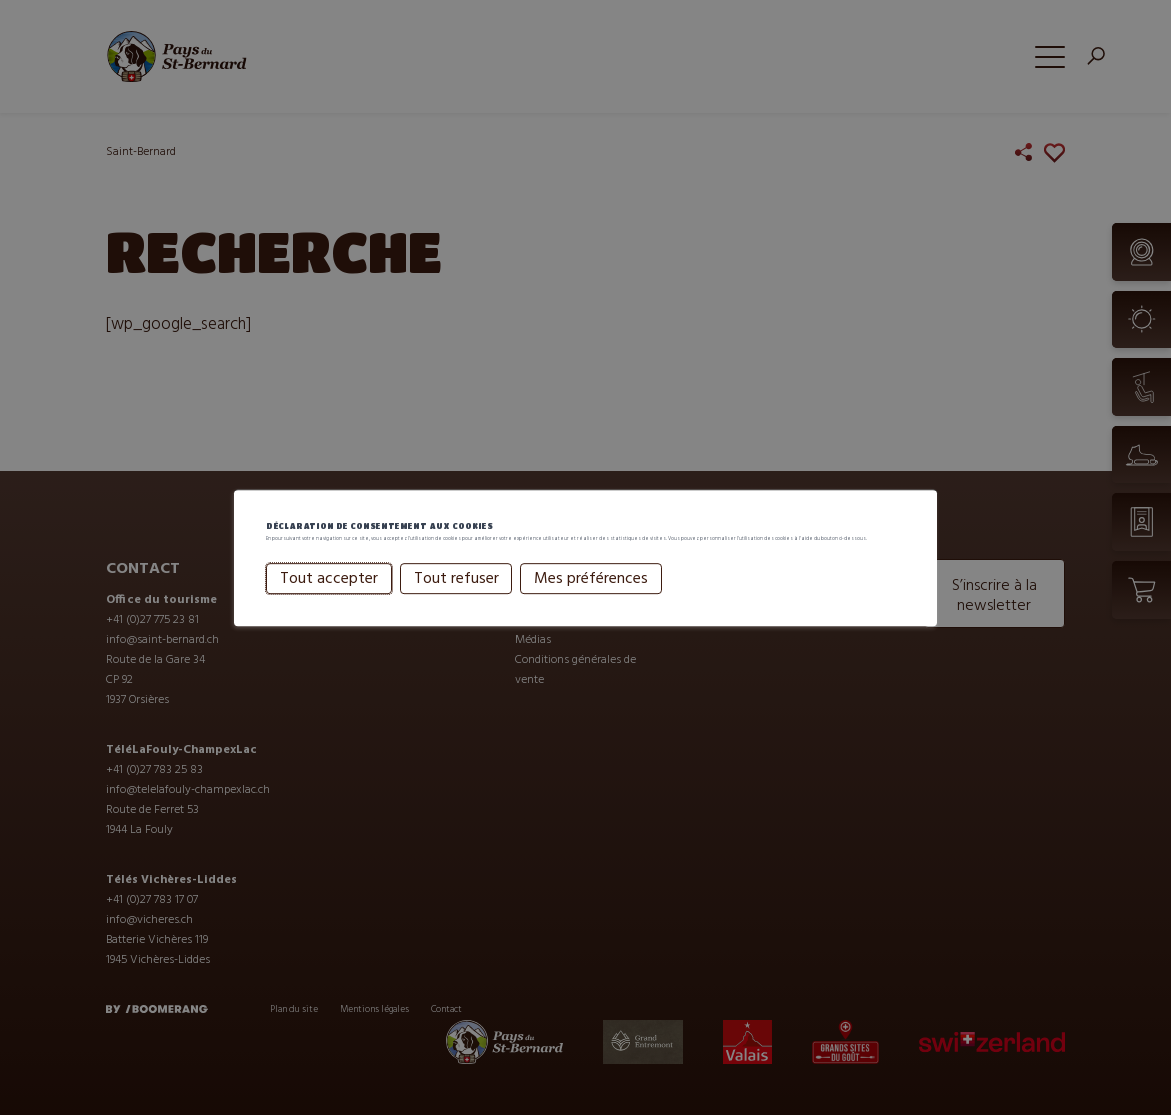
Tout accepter (329, 612)
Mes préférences (591, 612)
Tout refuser (456, 612)
